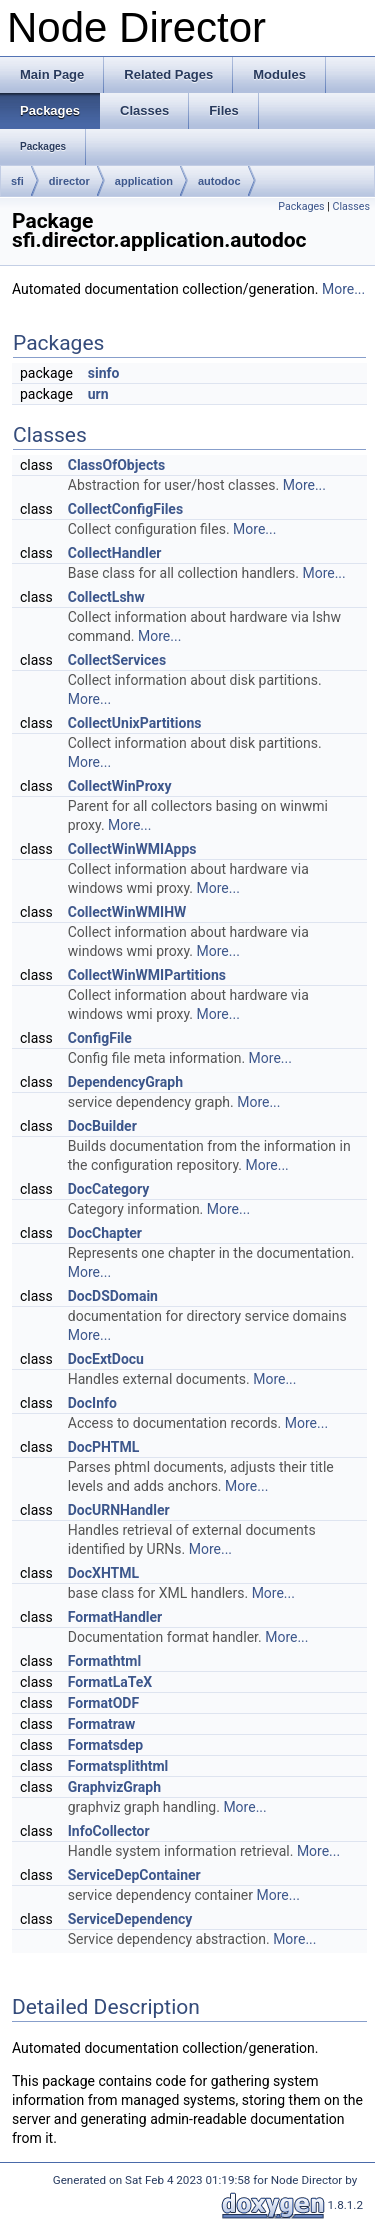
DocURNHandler (119, 1510)
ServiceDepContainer (134, 1875)
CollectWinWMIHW (127, 912)
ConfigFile (100, 1038)
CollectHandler (115, 553)
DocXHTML (103, 1573)
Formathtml (104, 1661)
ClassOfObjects (116, 465)
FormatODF (103, 1703)
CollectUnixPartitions (135, 723)
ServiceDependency (130, 1919)
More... (343, 289)
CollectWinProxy (120, 786)
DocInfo (92, 1403)
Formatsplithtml (118, 1766)
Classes (351, 206)
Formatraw (102, 1724)
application (144, 181)
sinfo (104, 373)
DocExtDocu (106, 1359)
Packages (301, 206)
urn (98, 394)
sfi (17, 181)
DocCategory (108, 1189)
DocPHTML (104, 1447)
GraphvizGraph (114, 1787)
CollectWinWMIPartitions (147, 975)
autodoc (219, 181)
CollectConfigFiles (125, 509)
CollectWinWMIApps (132, 849)
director (69, 181)
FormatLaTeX (110, 1682)
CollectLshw (106, 597)
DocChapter (105, 1233)
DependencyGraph (125, 1082)
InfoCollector (109, 1831)
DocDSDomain (113, 1296)
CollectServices (117, 660)
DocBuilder (102, 1126)
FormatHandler (115, 1617)
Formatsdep (105, 1745)
